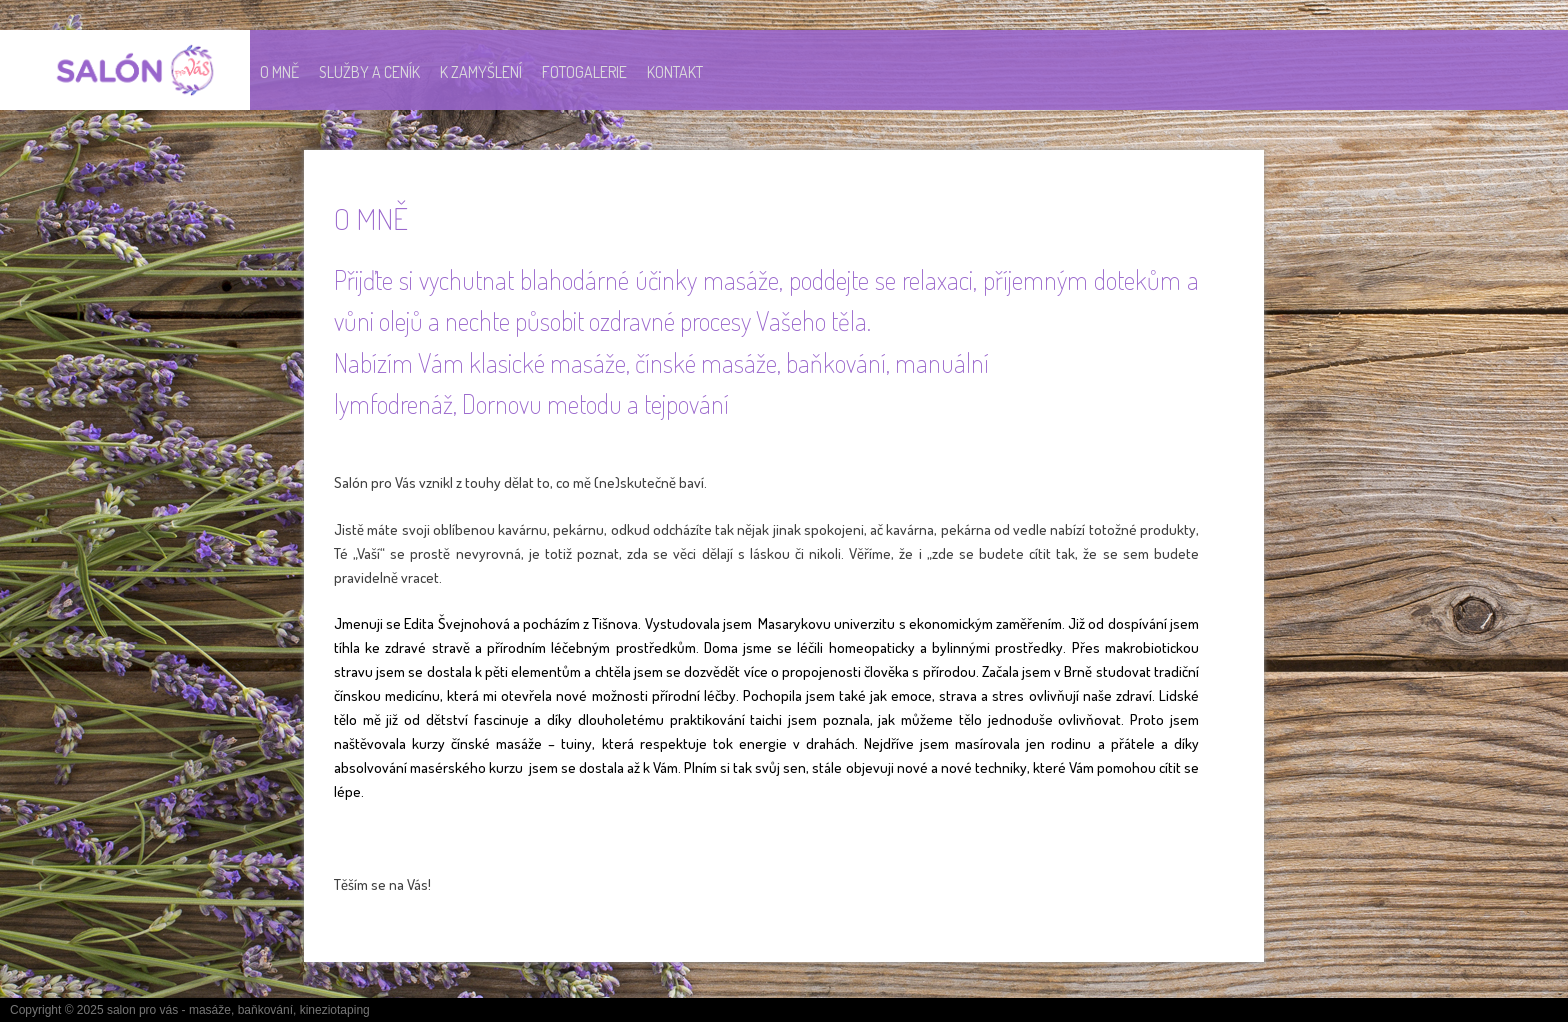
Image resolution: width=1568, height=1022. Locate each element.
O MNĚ (279, 72)
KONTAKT (675, 72)
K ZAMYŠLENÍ (481, 72)
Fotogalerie (584, 72)
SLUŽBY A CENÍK (369, 72)
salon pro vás (142, 1010)
